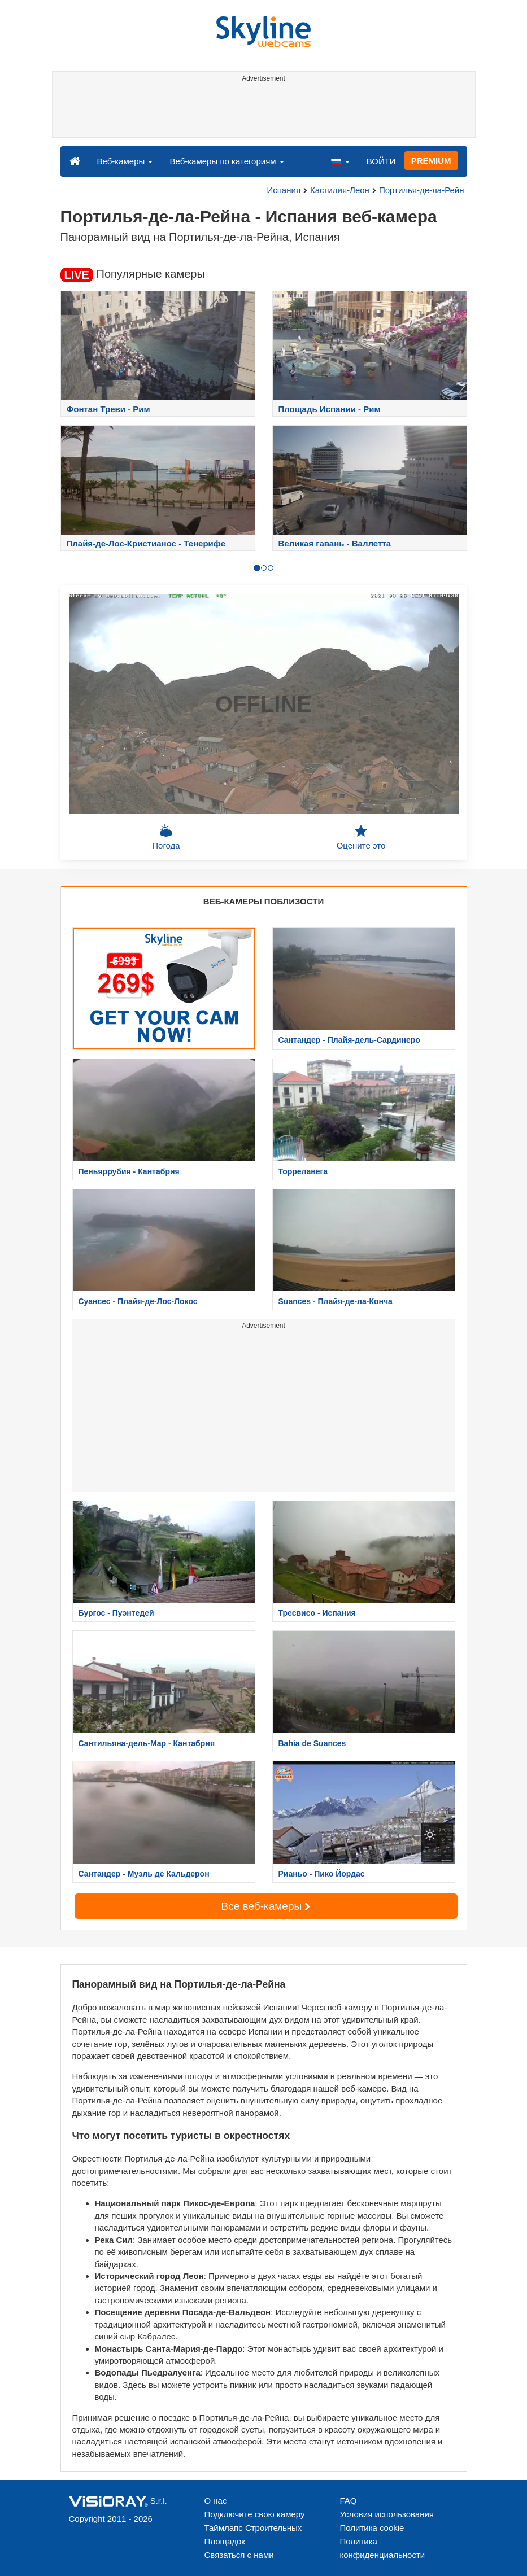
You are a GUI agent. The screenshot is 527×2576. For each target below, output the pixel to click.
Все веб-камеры (266, 1906)
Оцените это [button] (361, 837)
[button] (340, 161)
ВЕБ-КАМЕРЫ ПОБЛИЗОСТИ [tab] (263, 901)
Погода (166, 837)
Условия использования (387, 2514)
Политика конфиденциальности (382, 2548)
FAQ (348, 2500)
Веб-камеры (125, 161)
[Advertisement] (262, 111)
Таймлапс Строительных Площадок (253, 2534)
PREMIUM (431, 160)
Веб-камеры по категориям (226, 161)
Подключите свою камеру (254, 2514)
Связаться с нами (239, 2555)
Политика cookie (372, 2528)
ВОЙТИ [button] (381, 161)
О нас (215, 2500)
